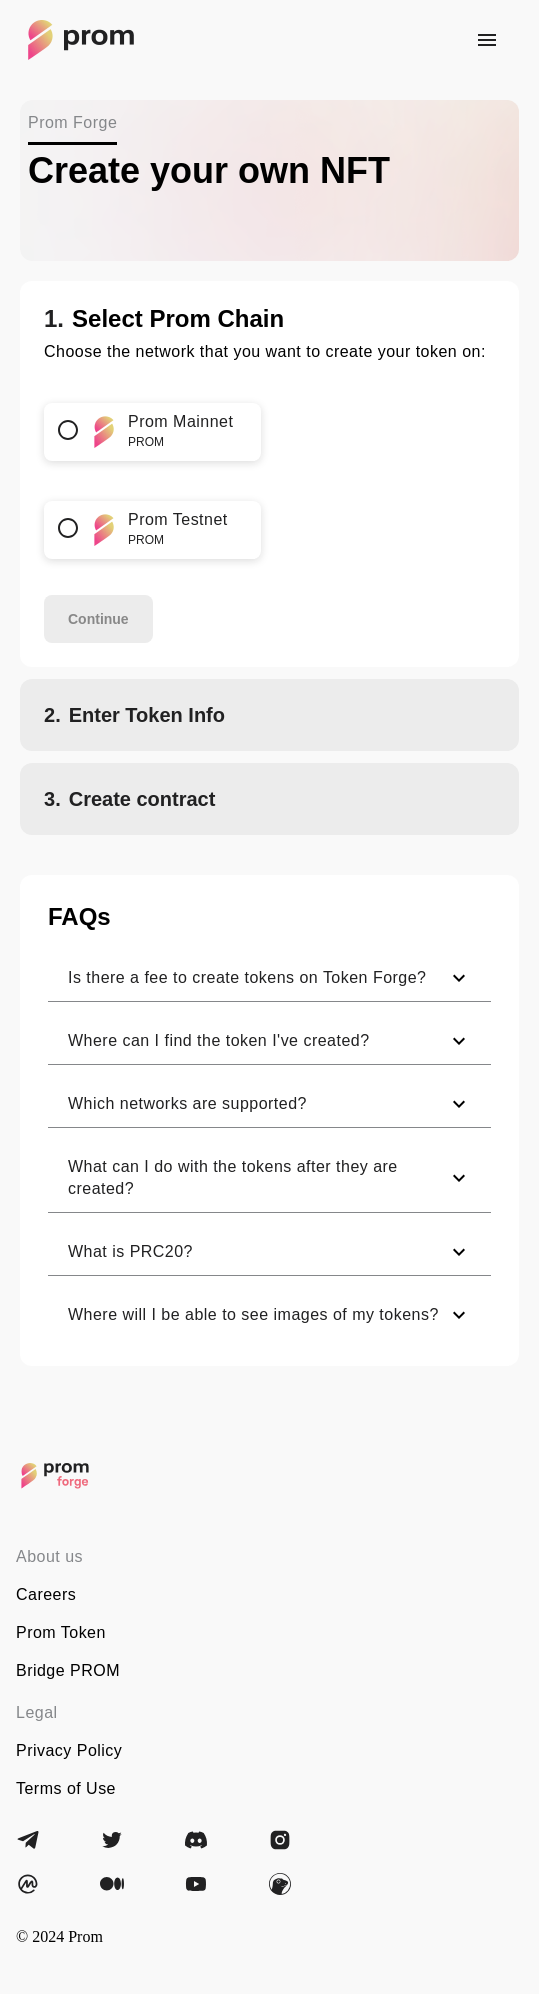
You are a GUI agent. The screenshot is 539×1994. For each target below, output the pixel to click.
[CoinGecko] (280, 1884)
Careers (46, 1594)
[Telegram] (28, 1840)
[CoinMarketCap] (28, 1884)
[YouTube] (196, 1884)
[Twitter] (112, 1840)
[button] (269, 978)
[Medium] (112, 1884)
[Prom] (55, 1476)
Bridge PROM (68, 1670)
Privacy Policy (69, 1750)
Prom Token (61, 1632)
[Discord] (196, 1840)
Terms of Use (66, 1788)
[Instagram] (280, 1840)
